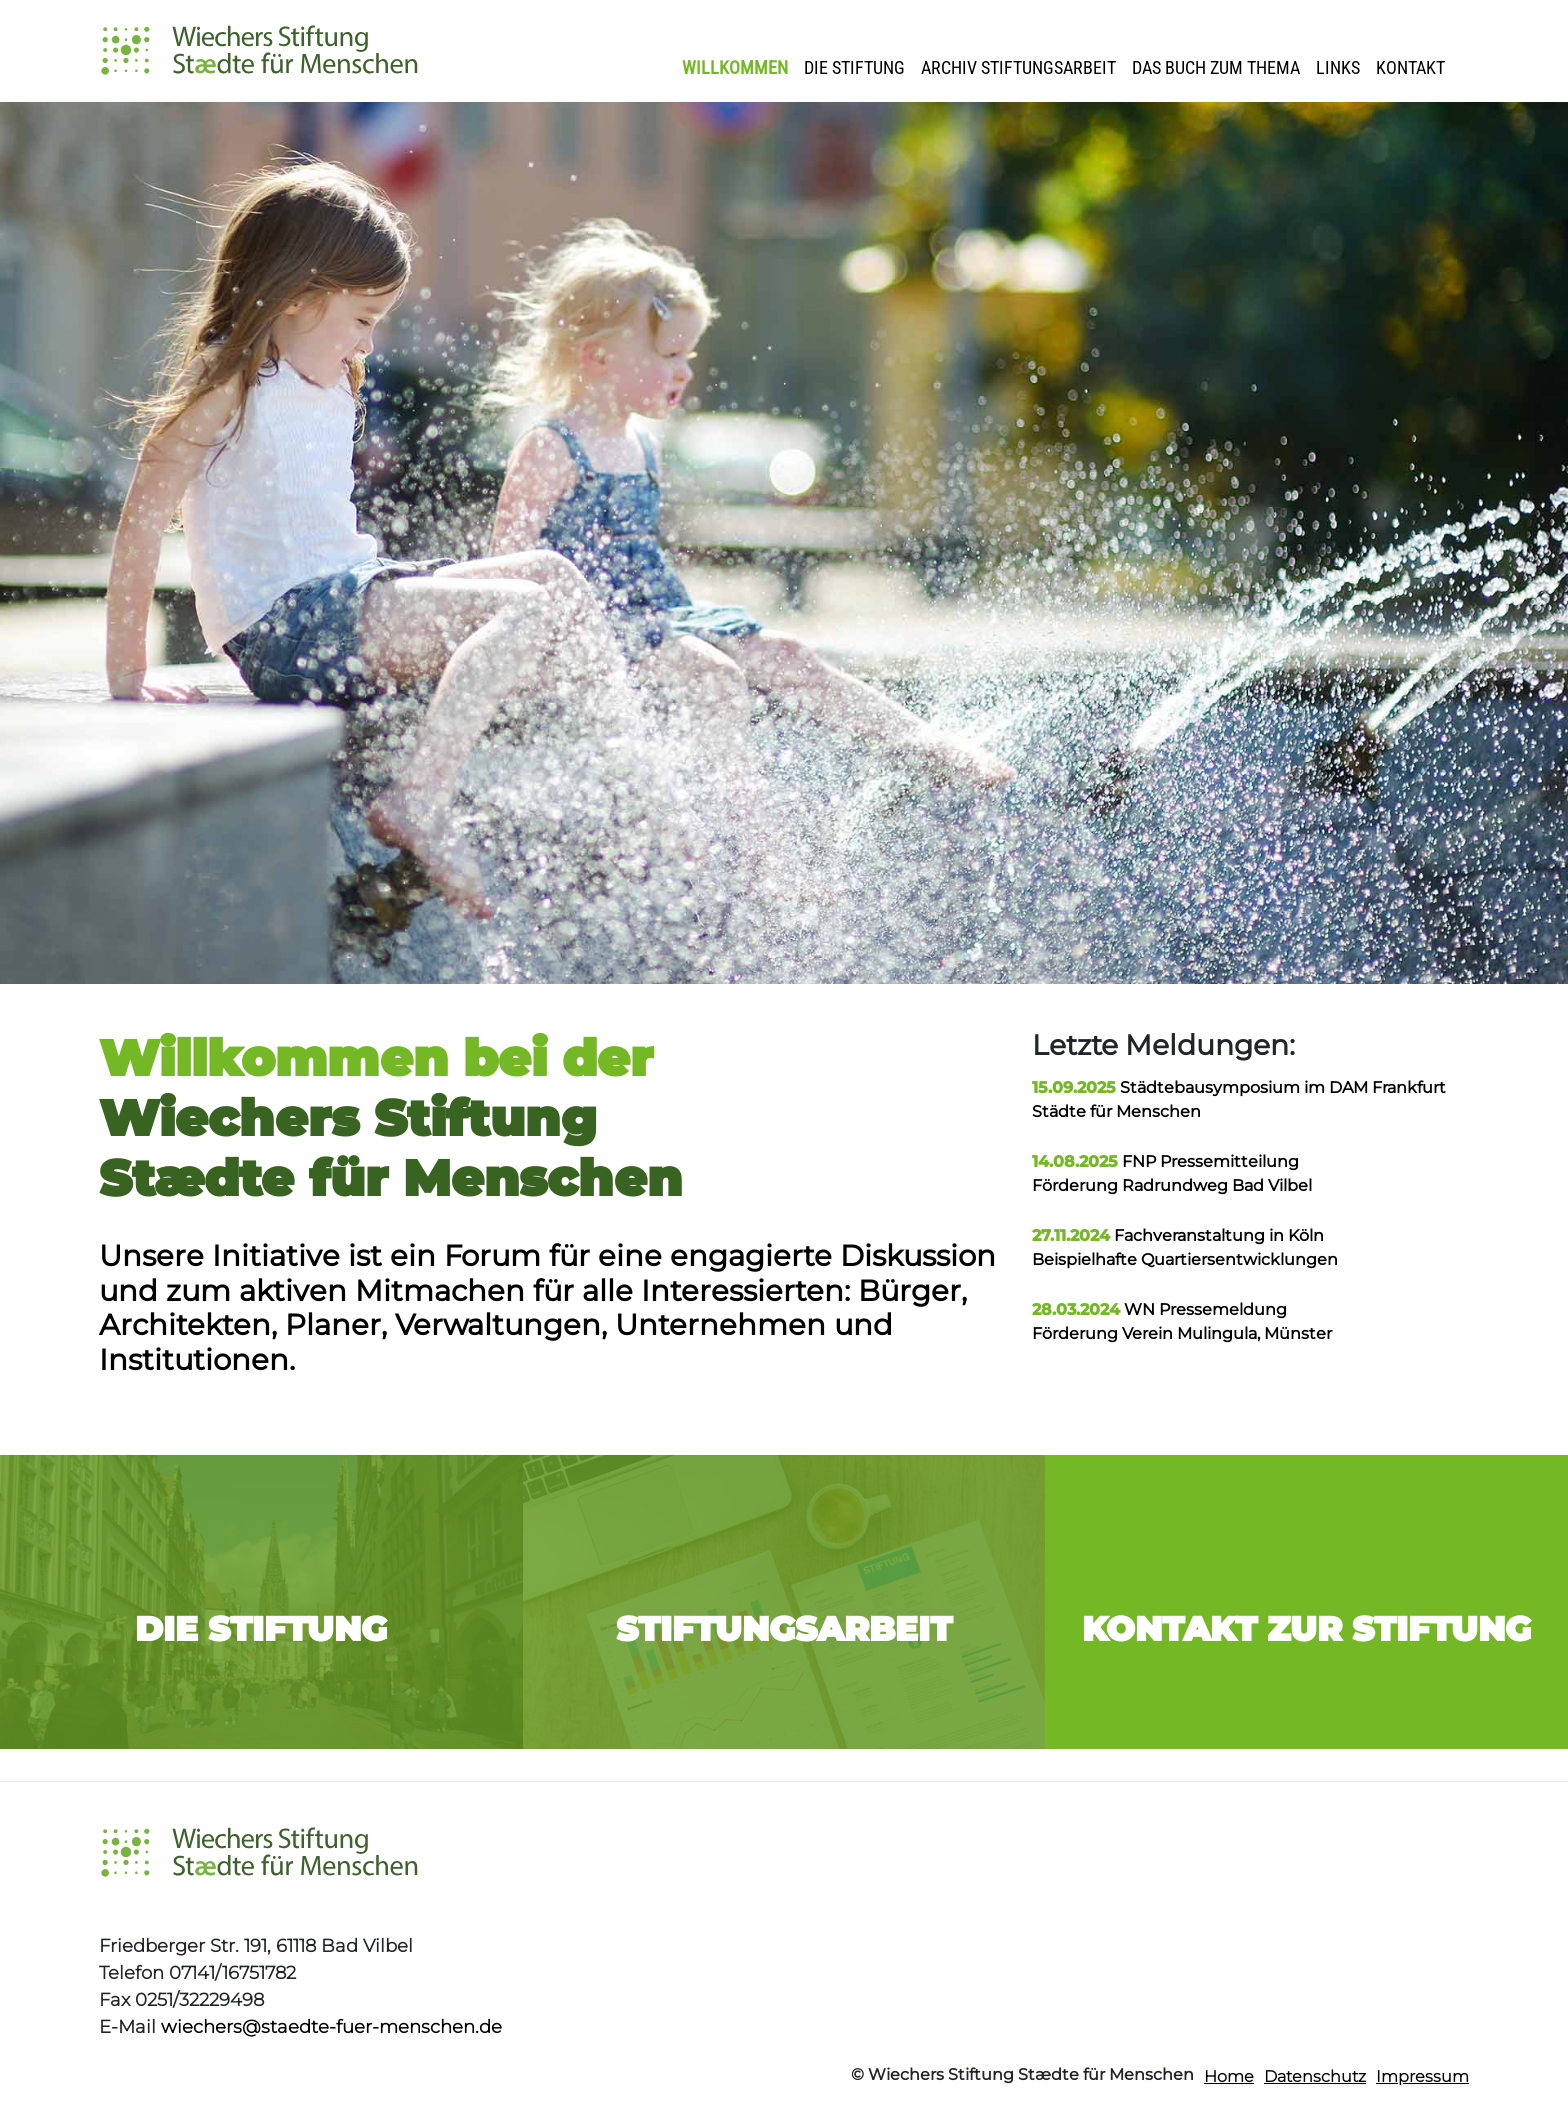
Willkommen (735, 67)
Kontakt (1410, 67)
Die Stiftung (854, 67)
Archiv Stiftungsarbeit (1018, 67)
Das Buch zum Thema (1216, 67)
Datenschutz (1315, 2076)
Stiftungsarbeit (784, 1629)
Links (1338, 67)
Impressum (1422, 2076)
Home (1229, 2076)
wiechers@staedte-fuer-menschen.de (331, 2027)
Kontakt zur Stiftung (1306, 1629)
